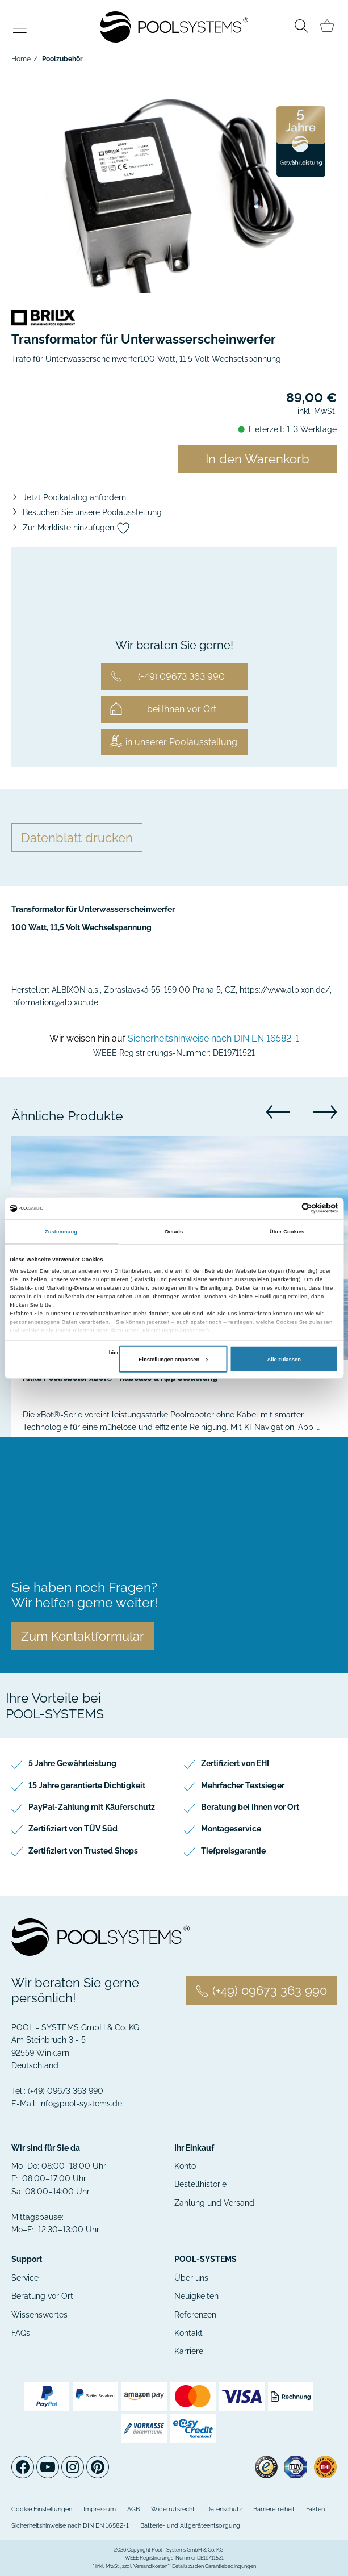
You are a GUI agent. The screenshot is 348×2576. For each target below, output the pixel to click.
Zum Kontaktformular (82, 1636)
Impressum (99, 2509)
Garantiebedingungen (230, 2566)
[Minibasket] (327, 26)
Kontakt (188, 2332)
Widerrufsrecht (173, 2509)
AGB (133, 2509)
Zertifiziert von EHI (235, 1763)
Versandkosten (150, 2566)
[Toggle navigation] (20, 28)
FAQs (20, 2332)
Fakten (315, 2509)
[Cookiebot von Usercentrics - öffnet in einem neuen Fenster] (288, 1208)
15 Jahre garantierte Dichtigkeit (86, 1785)
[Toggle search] (301, 27)
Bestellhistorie (200, 2184)
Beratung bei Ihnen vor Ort (250, 1807)
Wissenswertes (39, 2314)
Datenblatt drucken (77, 837)
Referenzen (195, 2314)
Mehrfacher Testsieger (242, 1785)
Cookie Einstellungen (41, 2509)
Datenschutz (224, 2509)
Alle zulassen (284, 1359)
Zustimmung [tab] (61, 1232)
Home (21, 59)
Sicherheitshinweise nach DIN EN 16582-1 (213, 1038)
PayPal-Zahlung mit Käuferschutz (91, 1807)
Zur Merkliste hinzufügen (76, 527)
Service (25, 2277)
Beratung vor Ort (42, 2296)
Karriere (188, 2351)
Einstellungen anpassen (173, 1359)
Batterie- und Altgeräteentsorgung (190, 2525)
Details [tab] (174, 1232)
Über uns (191, 2277)
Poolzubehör (62, 59)
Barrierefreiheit (274, 2509)
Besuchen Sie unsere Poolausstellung (92, 512)
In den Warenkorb (257, 458)
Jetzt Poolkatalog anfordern (74, 497)
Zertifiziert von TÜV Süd (73, 1828)
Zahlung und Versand (214, 2202)
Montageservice (231, 1828)
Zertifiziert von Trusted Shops (83, 1850)
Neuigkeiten (196, 2296)
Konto (185, 2166)
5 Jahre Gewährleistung (72, 1763)
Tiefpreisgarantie (233, 1850)
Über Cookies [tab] (287, 1232)
